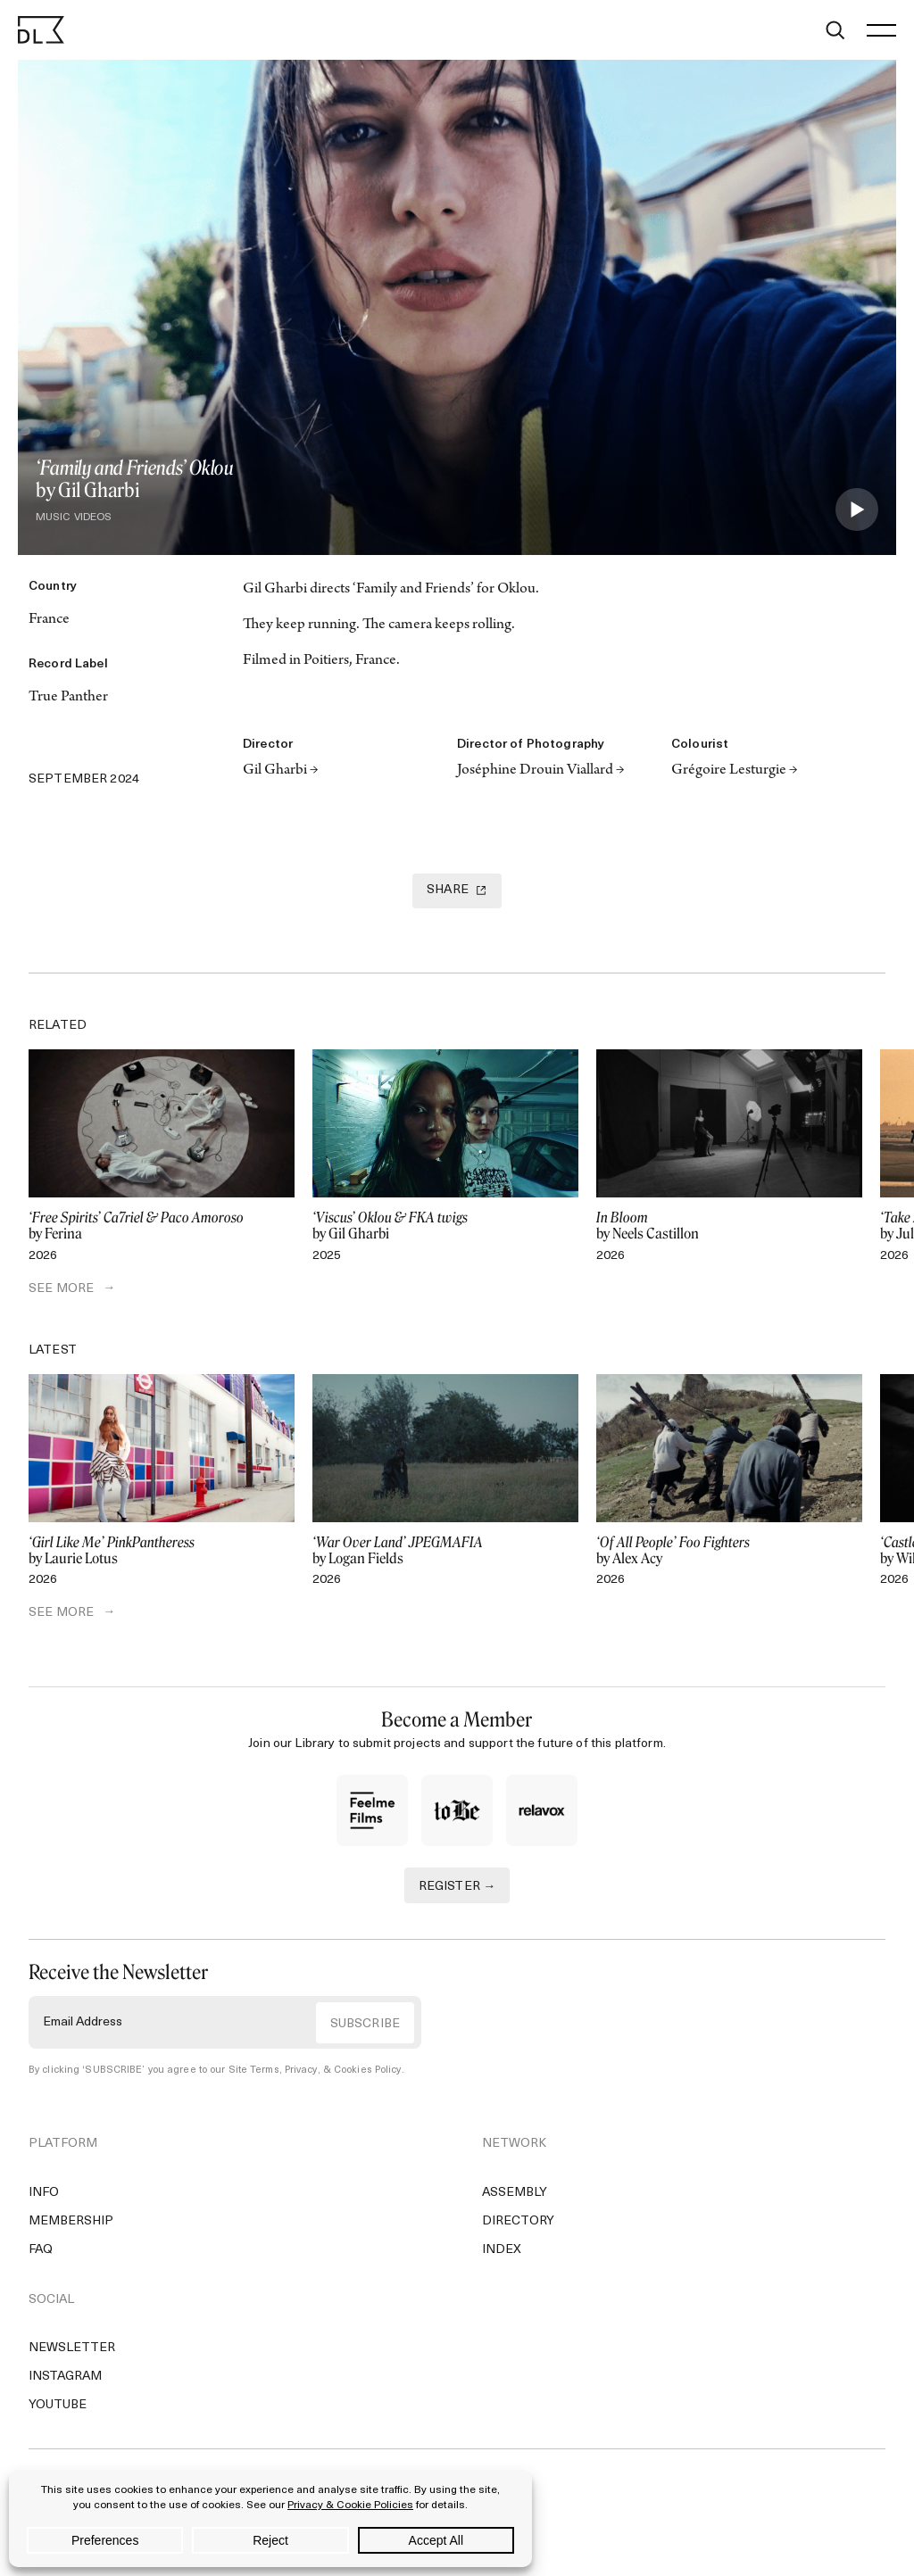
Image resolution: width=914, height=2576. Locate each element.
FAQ (41, 2250)
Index (501, 2250)
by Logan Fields (445, 1551)
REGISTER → (457, 1886)
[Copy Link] (118, 745)
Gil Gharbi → (281, 771)
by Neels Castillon (729, 1226)
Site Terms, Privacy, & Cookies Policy (315, 2070)
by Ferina (162, 1226)
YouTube (58, 2405)
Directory (518, 2221)
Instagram (65, 2376)
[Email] (194, 745)
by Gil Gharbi (445, 1226)
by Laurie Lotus (162, 1551)
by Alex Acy (729, 1551)
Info (44, 2192)
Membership (71, 2221)
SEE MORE (61, 1289)
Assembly (514, 2192)
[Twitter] (41, 745)
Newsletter (72, 2348)
